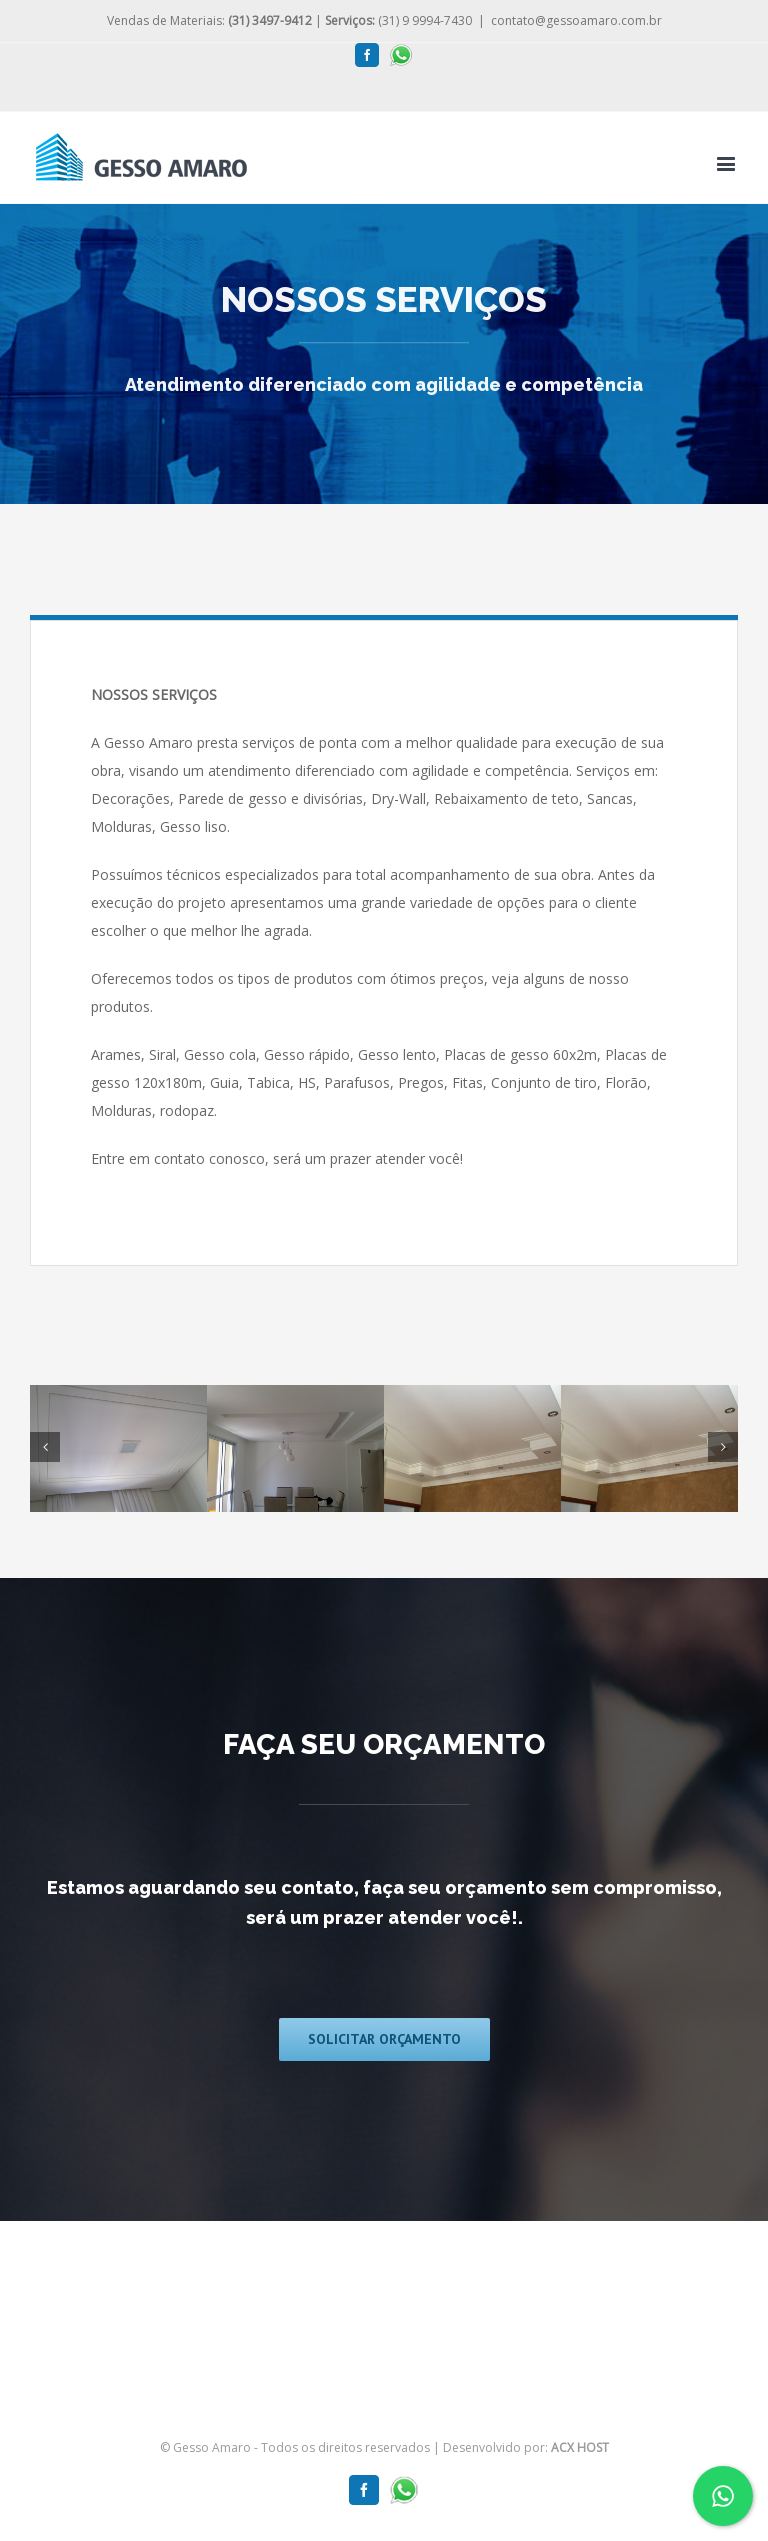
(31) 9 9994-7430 (398, 20)
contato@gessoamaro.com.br (576, 20)
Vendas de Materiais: (209, 20)
